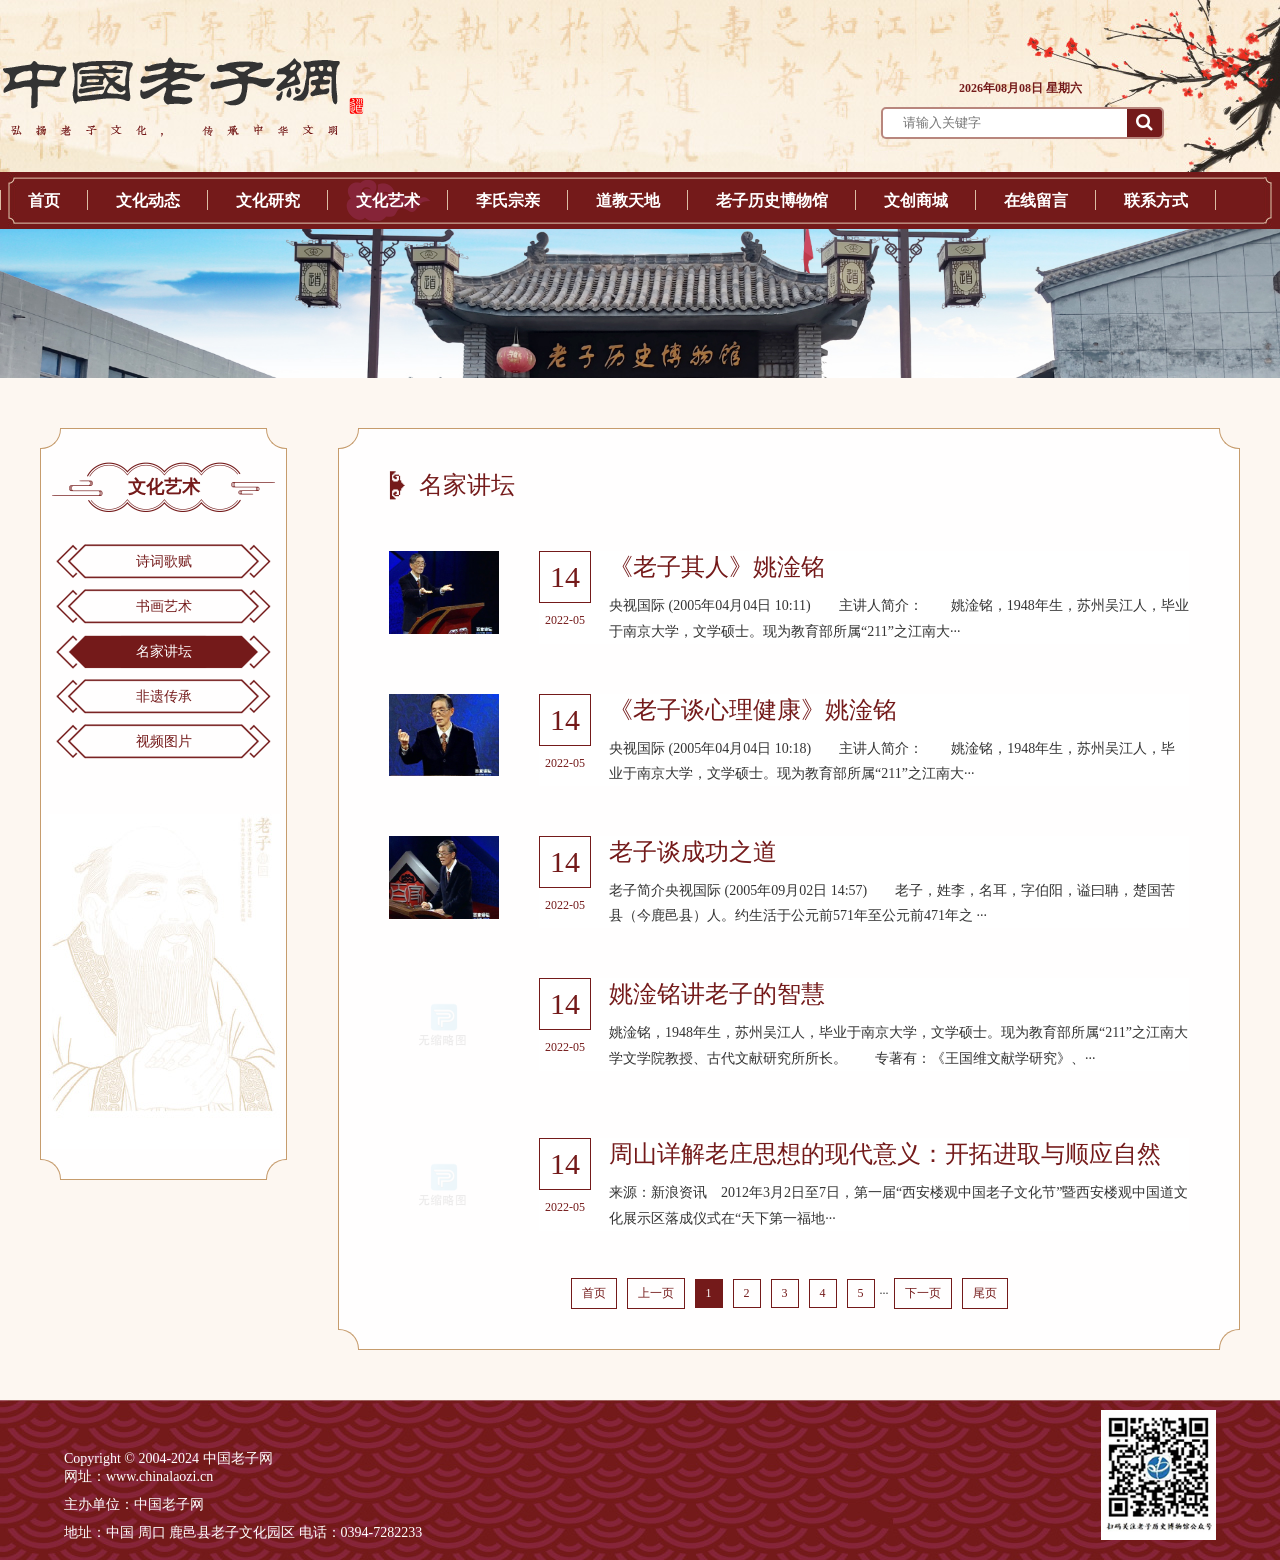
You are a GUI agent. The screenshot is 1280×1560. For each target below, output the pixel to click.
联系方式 (1156, 200)
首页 (44, 200)
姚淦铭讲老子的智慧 (717, 994)
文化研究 (268, 200)
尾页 (985, 1293)
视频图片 (164, 741)
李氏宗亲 (508, 200)
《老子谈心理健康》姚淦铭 (753, 710)
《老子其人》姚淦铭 (717, 567)
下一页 (923, 1293)
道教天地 (628, 200)
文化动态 (148, 200)
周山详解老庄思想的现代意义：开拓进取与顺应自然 (885, 1154)
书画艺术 (164, 606)
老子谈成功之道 (693, 852)
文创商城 (916, 200)
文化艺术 (388, 200)
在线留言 (1036, 200)
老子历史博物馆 (772, 200)
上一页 (656, 1293)
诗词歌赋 (164, 561)
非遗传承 (164, 696)
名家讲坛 (164, 651)
